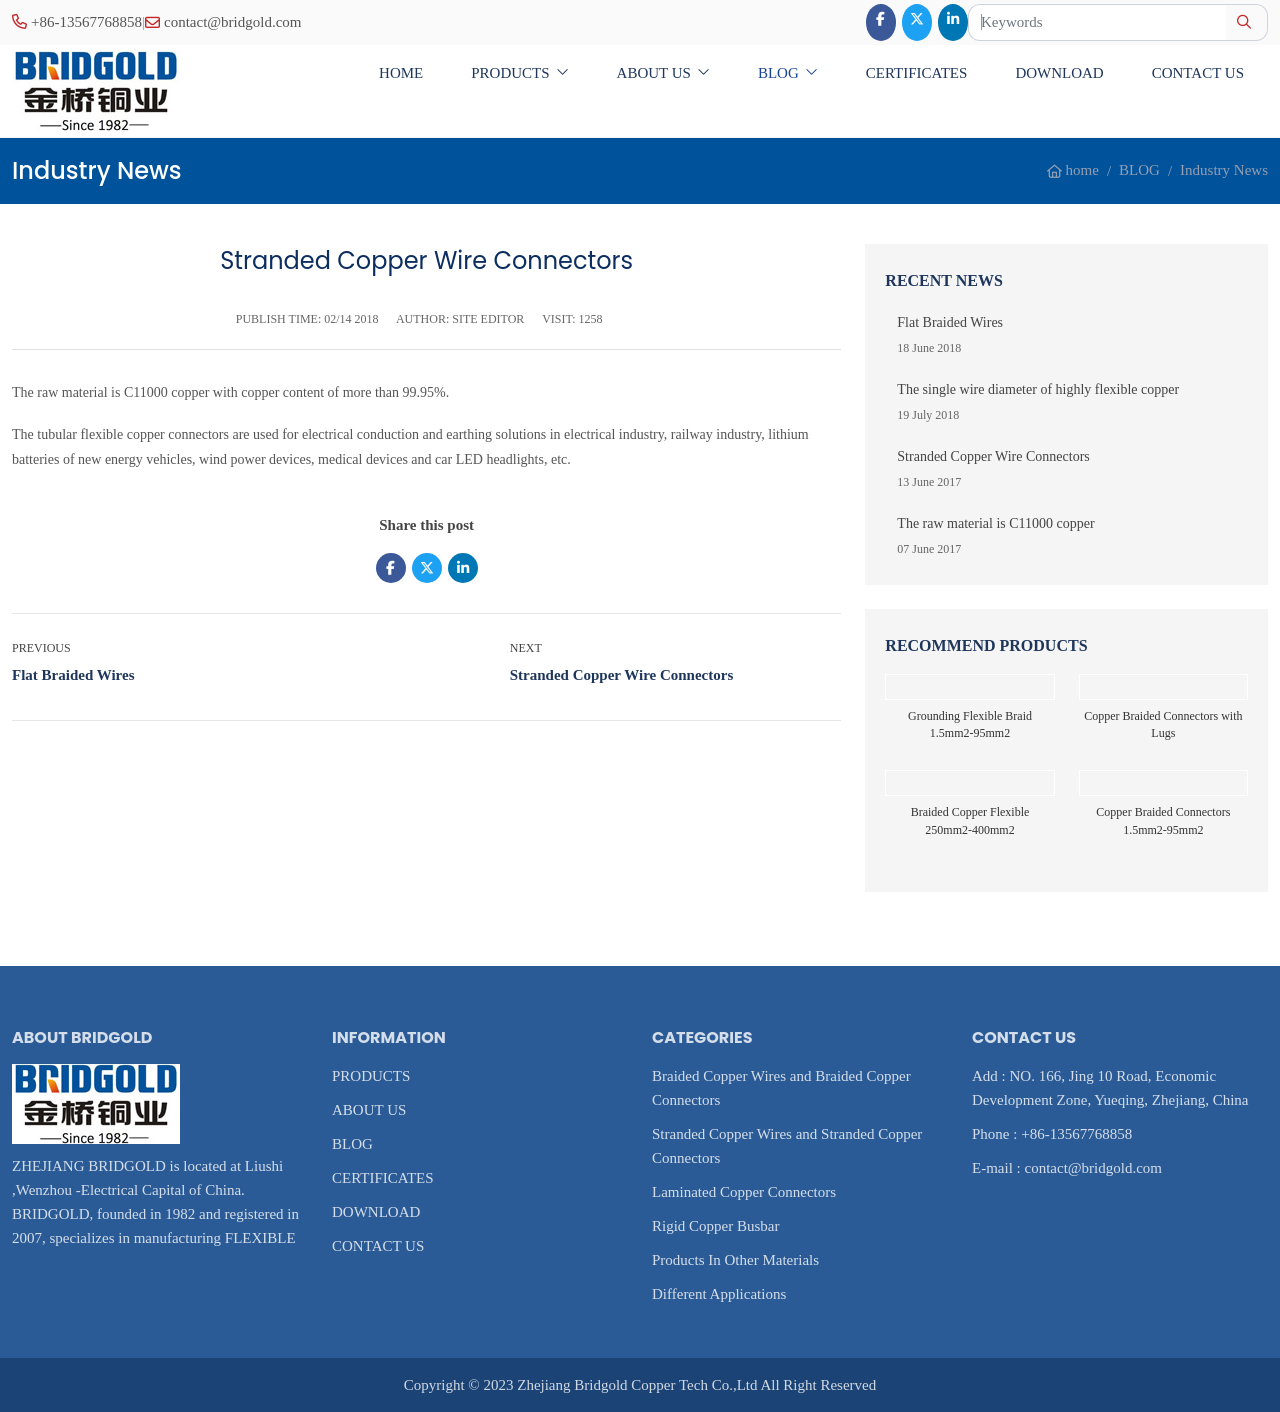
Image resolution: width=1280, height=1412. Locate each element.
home (401, 73)
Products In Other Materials (735, 1260)
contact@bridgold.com (233, 22)
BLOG (778, 73)
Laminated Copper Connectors (744, 1192)
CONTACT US (1198, 73)
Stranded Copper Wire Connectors (621, 675)
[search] (1246, 22)
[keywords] (1097, 22)
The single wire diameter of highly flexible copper (1038, 389)
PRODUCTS (510, 73)
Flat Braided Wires (73, 675)
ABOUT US (654, 73)
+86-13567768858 (86, 22)
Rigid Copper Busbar (716, 1226)
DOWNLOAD (1059, 73)
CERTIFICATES (917, 73)
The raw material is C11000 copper (995, 523)
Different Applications (719, 1294)
